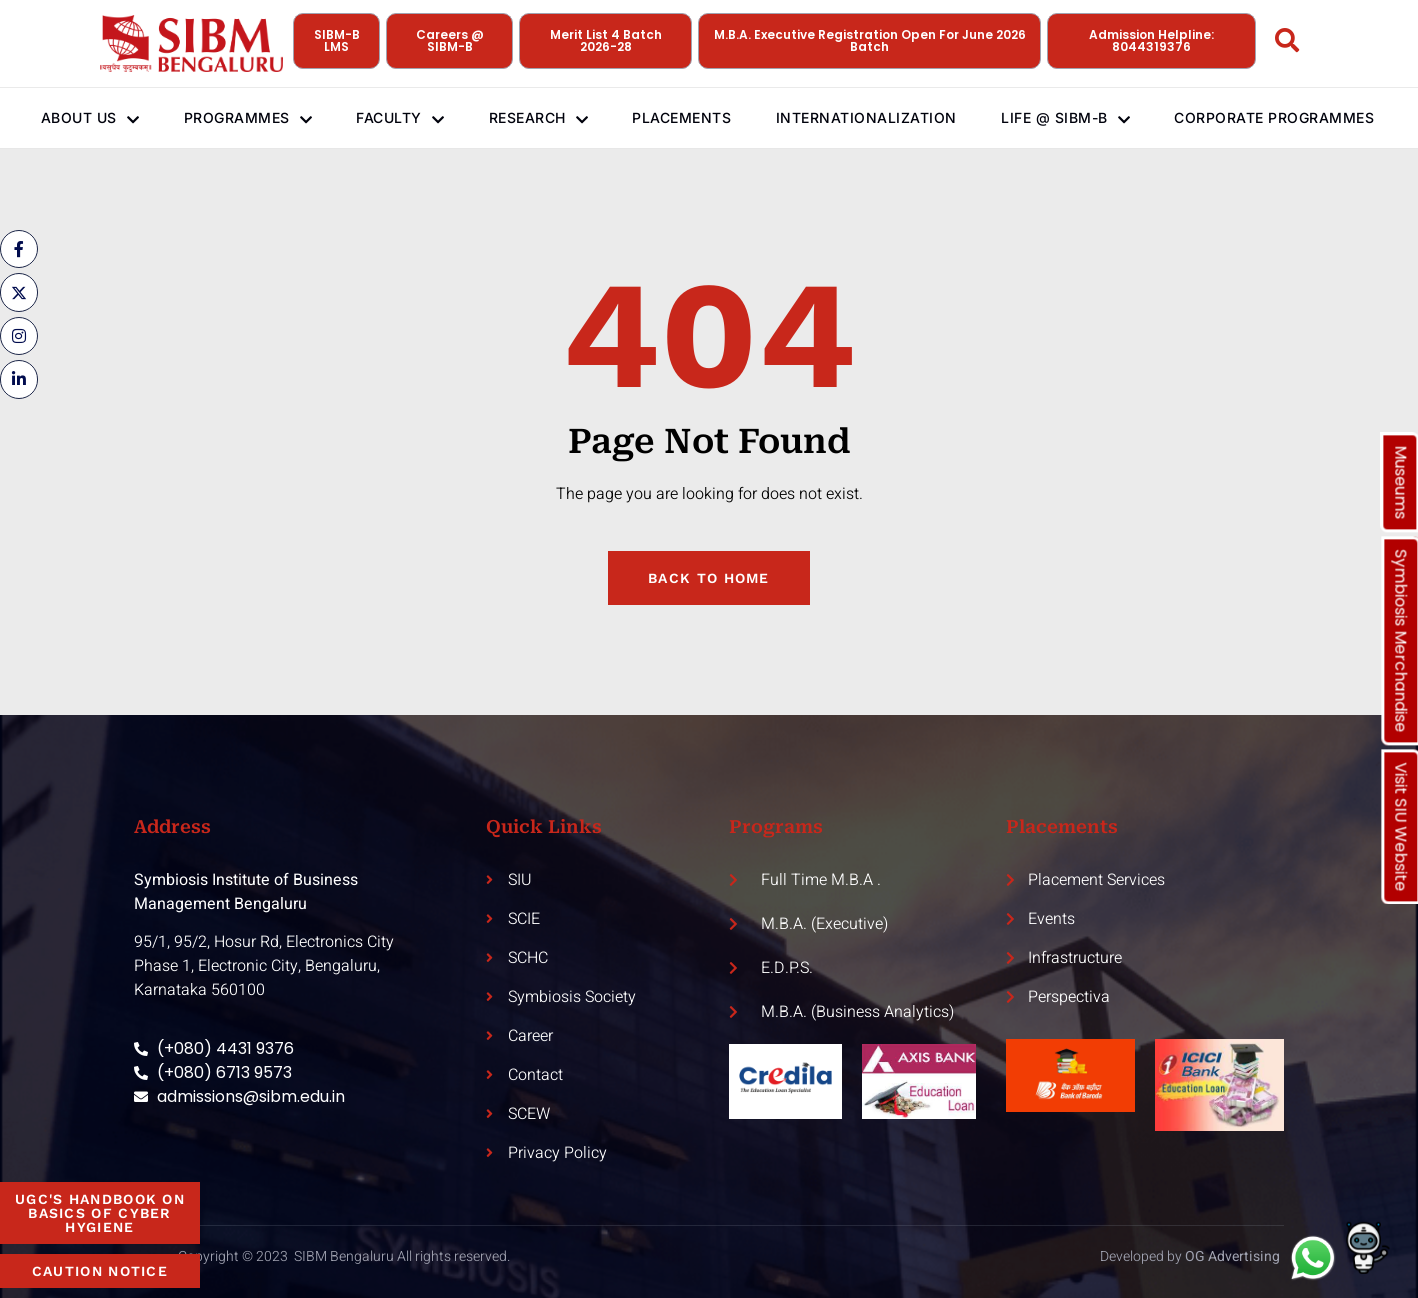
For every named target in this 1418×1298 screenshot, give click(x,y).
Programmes (236, 118)
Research (539, 118)
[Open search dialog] (1287, 44)
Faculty (395, 118)
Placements (687, 117)
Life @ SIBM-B (1081, 117)
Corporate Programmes (1248, 117)
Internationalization (877, 117)
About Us (73, 117)
